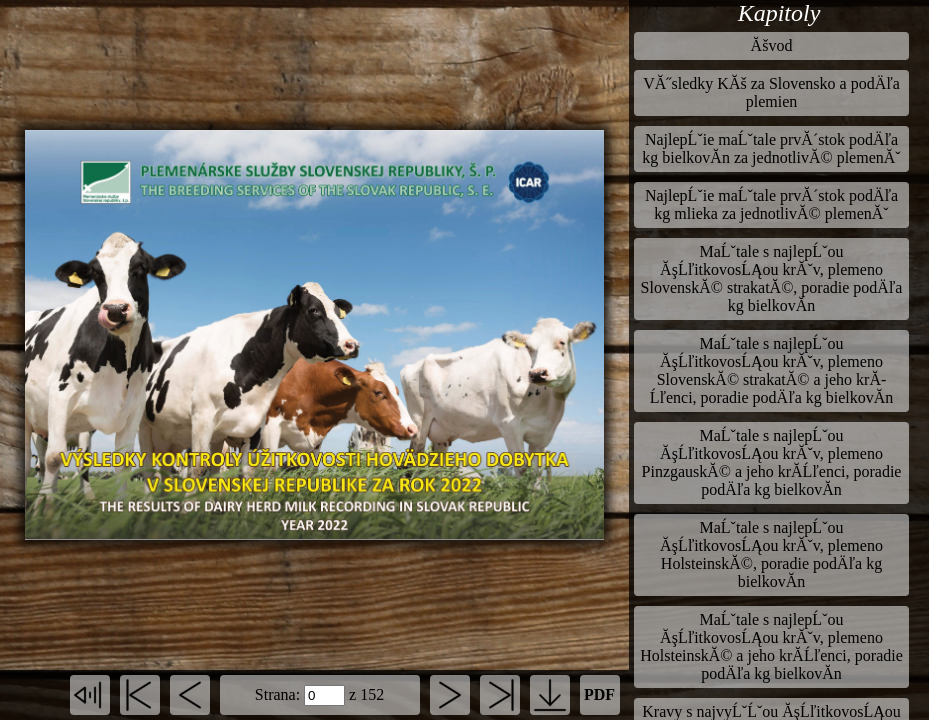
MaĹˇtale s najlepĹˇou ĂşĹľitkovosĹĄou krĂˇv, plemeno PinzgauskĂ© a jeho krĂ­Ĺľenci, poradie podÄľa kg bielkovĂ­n (772, 462)
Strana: (277, 694)
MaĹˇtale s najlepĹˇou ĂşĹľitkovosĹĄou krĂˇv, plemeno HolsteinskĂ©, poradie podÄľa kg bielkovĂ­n (771, 554)
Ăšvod (772, 45)
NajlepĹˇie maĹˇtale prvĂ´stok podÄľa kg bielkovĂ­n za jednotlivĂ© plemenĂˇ (771, 148)
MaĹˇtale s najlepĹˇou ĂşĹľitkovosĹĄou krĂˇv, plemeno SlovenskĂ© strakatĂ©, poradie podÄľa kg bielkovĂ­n (772, 278)
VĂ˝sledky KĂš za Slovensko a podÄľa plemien (771, 92)
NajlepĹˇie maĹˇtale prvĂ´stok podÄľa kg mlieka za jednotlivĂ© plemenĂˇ (771, 204)
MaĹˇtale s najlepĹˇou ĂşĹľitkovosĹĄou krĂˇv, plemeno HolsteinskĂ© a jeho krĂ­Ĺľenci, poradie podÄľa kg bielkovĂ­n (771, 646)
